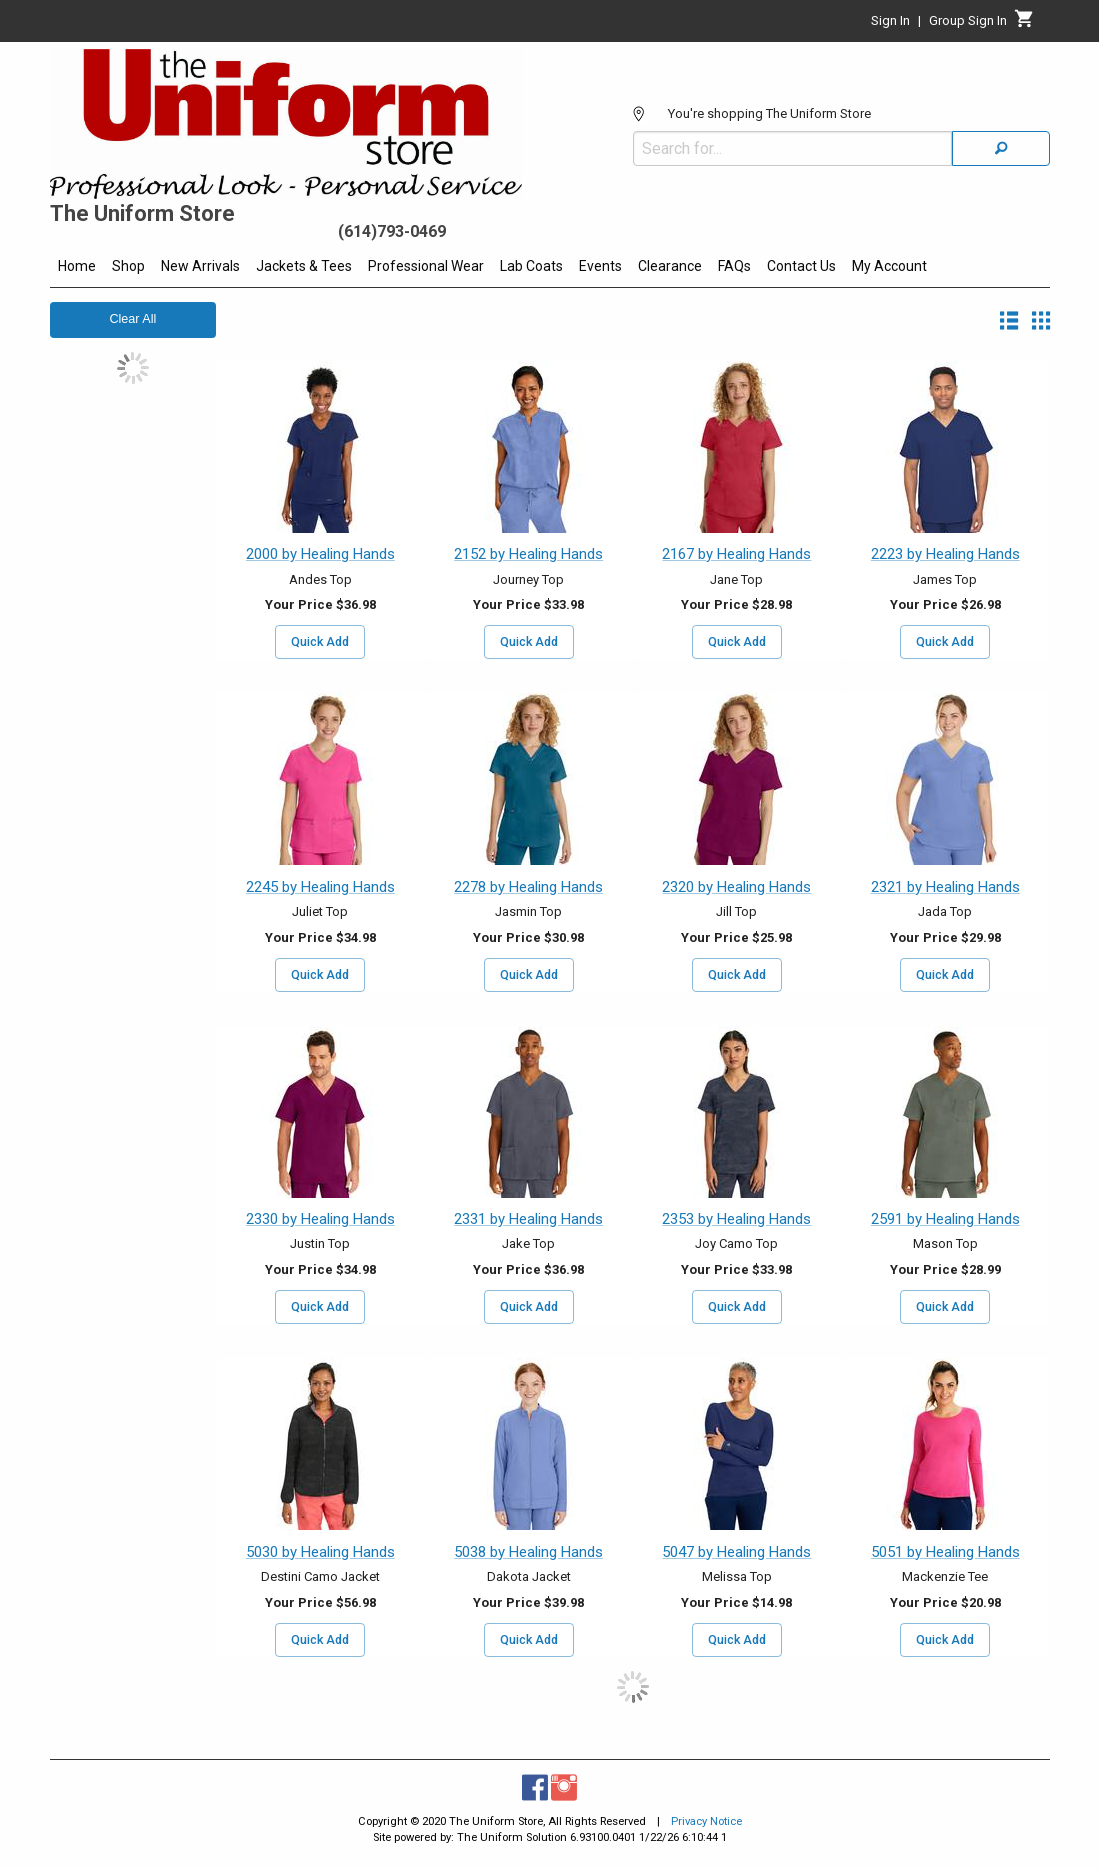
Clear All (132, 319)
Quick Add (320, 642)
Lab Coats (531, 266)
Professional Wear (426, 266)
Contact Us (801, 266)
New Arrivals (200, 266)
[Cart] (1024, 24)
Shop (128, 266)
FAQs (734, 266)
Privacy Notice (706, 1821)
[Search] (1001, 148)
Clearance (670, 266)
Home (77, 266)
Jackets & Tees (304, 266)
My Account (889, 266)
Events (600, 266)
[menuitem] (77, 269)
